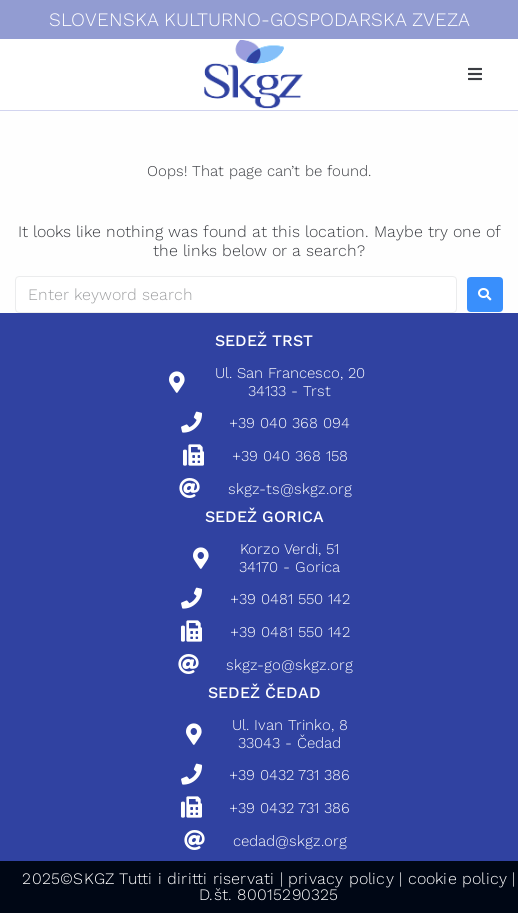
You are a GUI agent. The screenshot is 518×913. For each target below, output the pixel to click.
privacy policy (341, 878)
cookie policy (458, 878)
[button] (475, 74)
